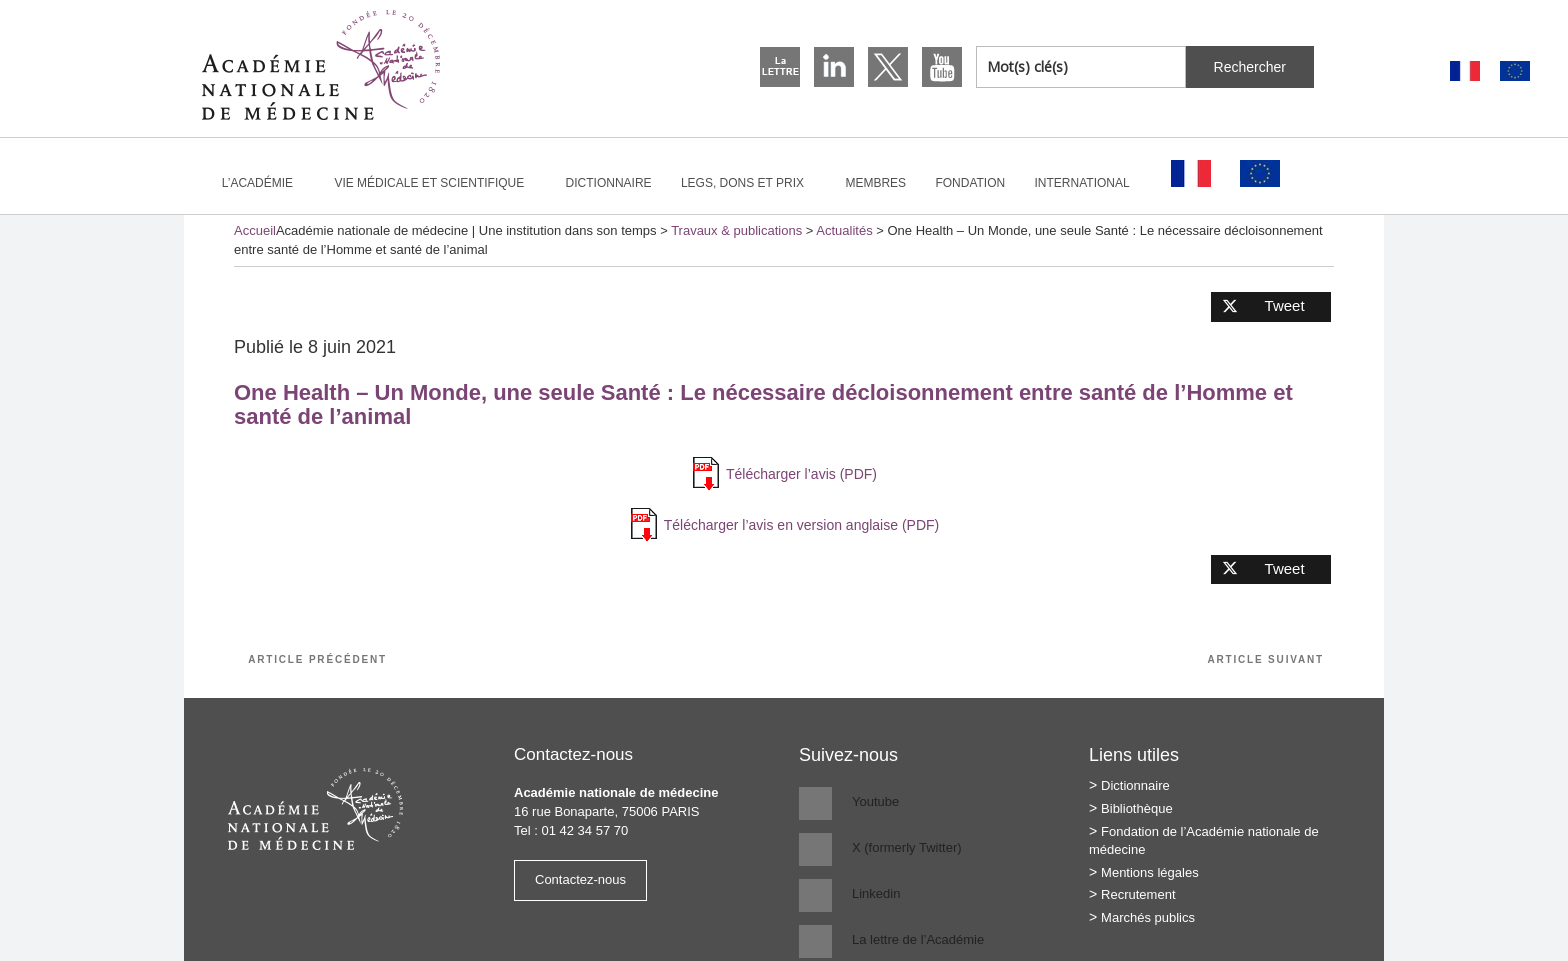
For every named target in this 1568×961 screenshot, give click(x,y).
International (1091, 183)
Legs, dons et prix (751, 183)
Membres (875, 183)
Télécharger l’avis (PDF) (801, 474)
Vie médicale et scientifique (437, 183)
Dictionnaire (609, 183)
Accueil (255, 230)
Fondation (970, 183)
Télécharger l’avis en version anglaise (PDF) (801, 525)
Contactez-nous (580, 879)
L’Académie (266, 183)
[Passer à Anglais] (1515, 71)
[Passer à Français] (1465, 71)
